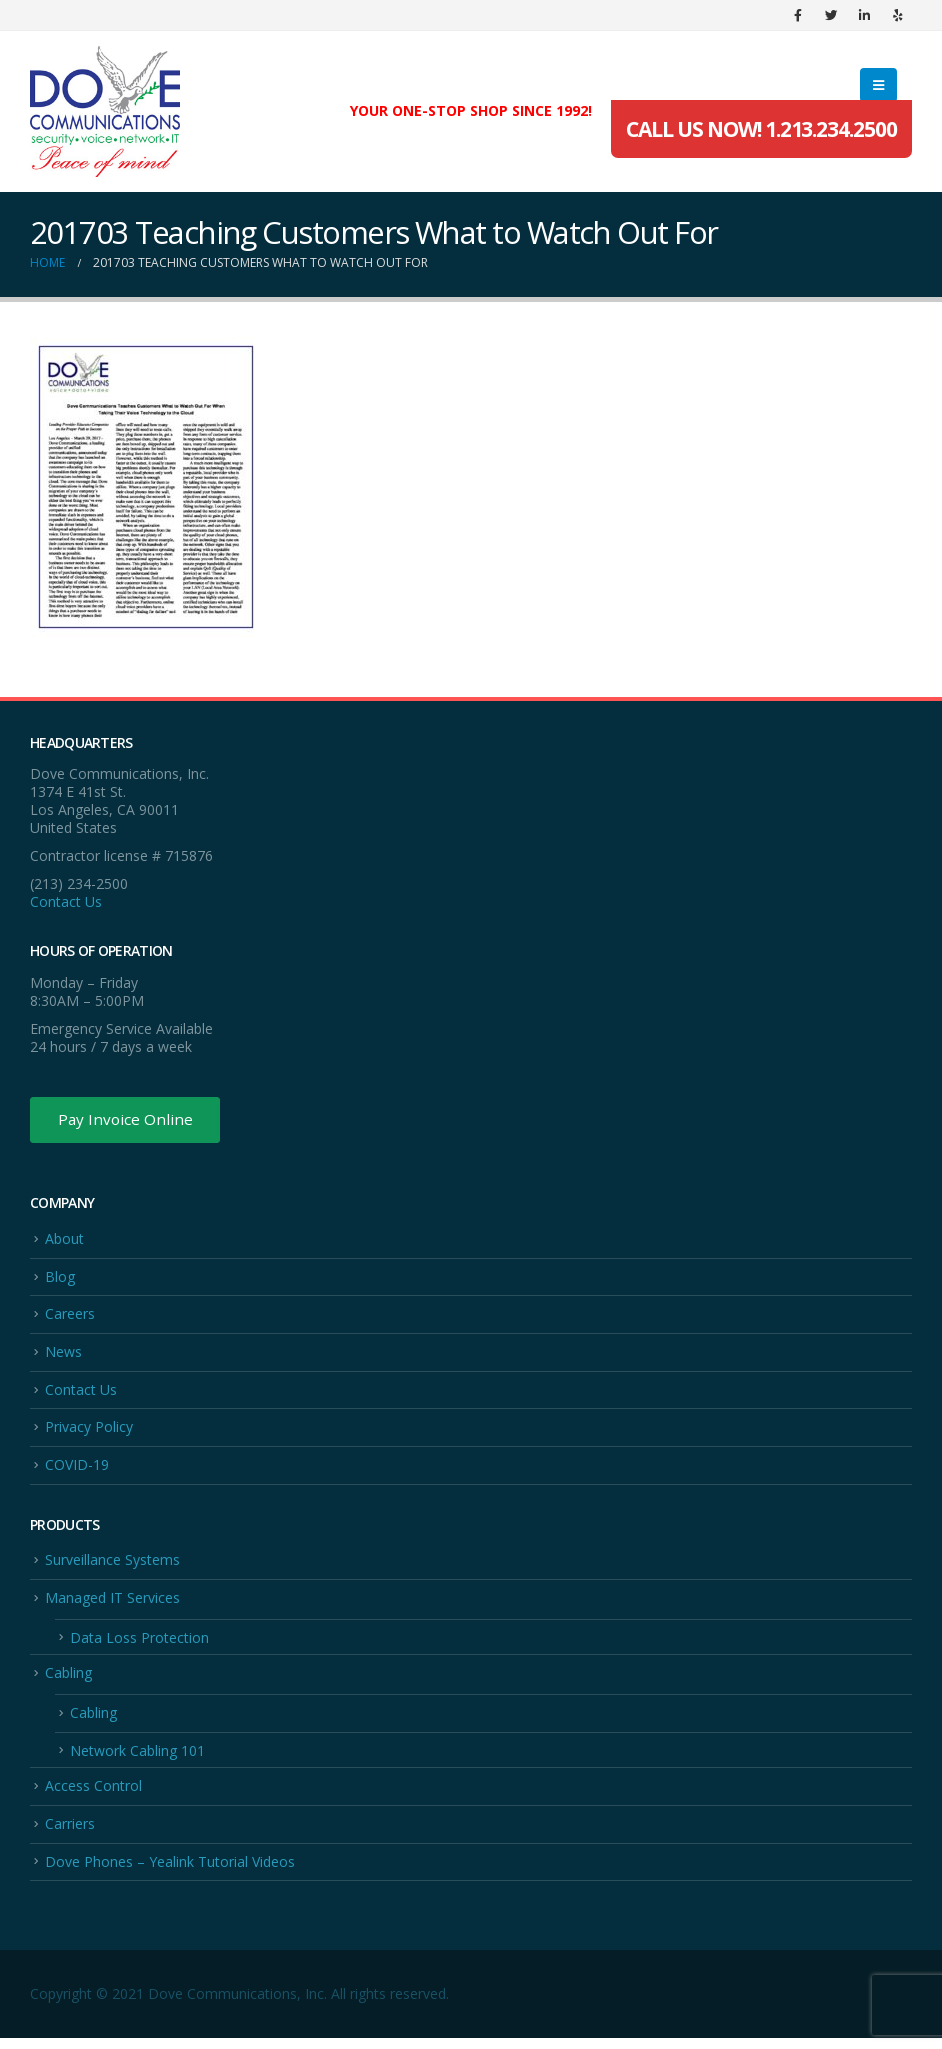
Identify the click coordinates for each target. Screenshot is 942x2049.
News (63, 1355)
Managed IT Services (112, 1604)
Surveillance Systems (112, 1566)
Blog (60, 1279)
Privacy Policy (89, 1432)
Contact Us (66, 901)
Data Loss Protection (139, 1644)
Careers (70, 1317)
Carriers (70, 1834)
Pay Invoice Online (127, 1121)
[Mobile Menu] (878, 85)
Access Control (93, 1795)
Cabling (68, 1681)
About (64, 1240)
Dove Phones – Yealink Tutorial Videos (170, 1872)
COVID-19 (77, 1470)
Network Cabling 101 (137, 1759)
